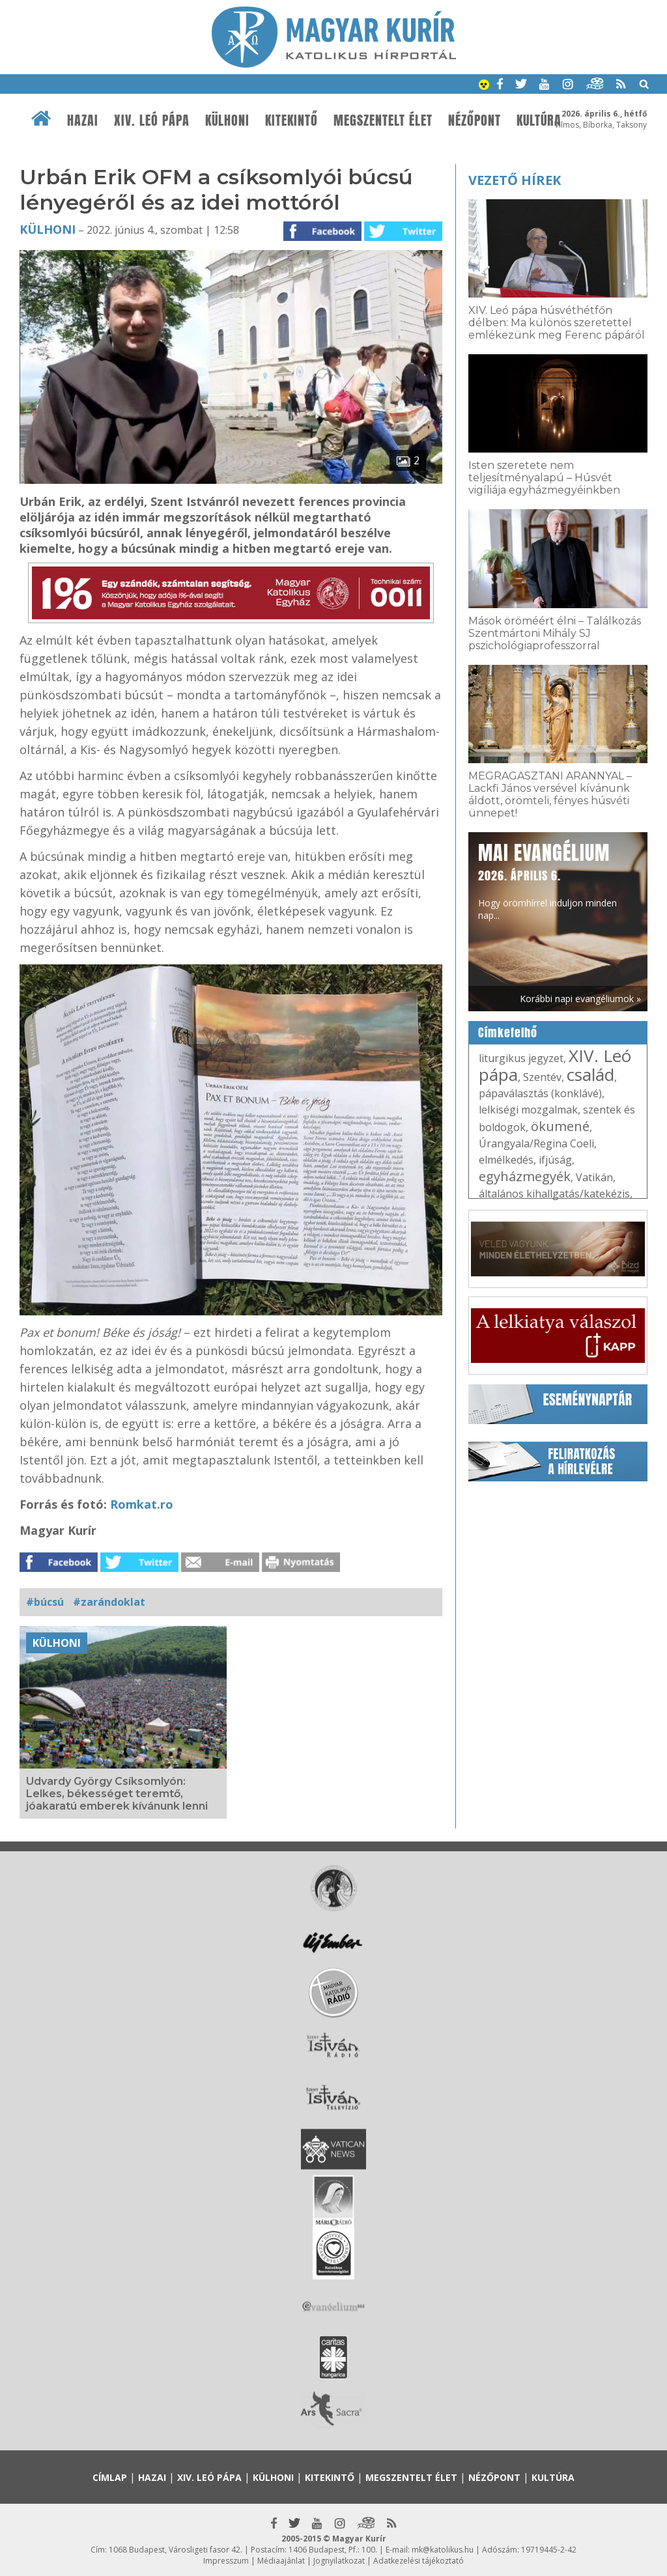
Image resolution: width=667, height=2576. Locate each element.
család (590, 1074)
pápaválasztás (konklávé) (540, 1093)
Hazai (82, 120)
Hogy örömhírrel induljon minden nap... (547, 880)
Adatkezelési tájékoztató (418, 2560)
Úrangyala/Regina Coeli (536, 1143)
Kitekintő (291, 120)
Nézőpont (474, 120)
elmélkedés (506, 1160)
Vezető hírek (514, 180)
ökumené (560, 1126)
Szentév (542, 1077)
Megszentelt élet (383, 120)
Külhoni (227, 120)
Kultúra (539, 120)
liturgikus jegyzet (521, 1058)
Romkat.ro (141, 1504)
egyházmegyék (525, 1176)
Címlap (109, 2477)
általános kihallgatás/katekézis (554, 1193)
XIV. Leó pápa (152, 120)
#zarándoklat (109, 1602)
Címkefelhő (507, 1032)
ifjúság (555, 1160)
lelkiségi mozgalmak (528, 1109)
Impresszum (226, 2560)
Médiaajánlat (281, 2560)
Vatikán (594, 1177)
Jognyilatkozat (339, 2560)
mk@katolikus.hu (443, 2549)
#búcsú (45, 1602)
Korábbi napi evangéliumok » (580, 998)
